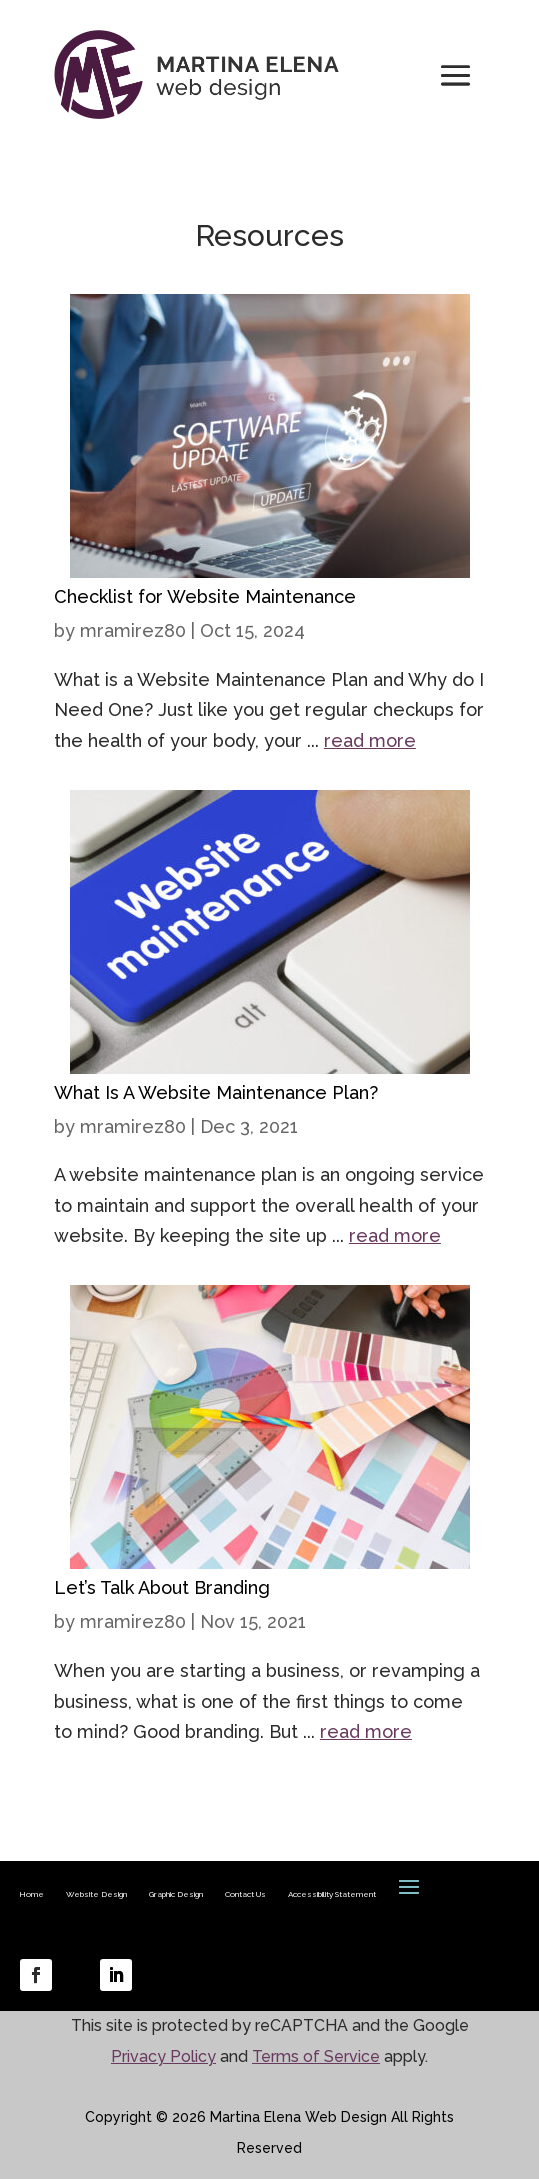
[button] (455, 74)
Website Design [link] (96, 1894)
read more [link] (370, 740)
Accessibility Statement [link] (332, 1894)
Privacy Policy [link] (163, 2056)
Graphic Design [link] (176, 1894)
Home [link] (31, 1894)
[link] (270, 561)
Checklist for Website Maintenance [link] (205, 596)
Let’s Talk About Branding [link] (162, 1587)
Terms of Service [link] (316, 2056)
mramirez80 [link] (133, 630)
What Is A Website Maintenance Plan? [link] (216, 1092)
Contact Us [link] (245, 1894)
